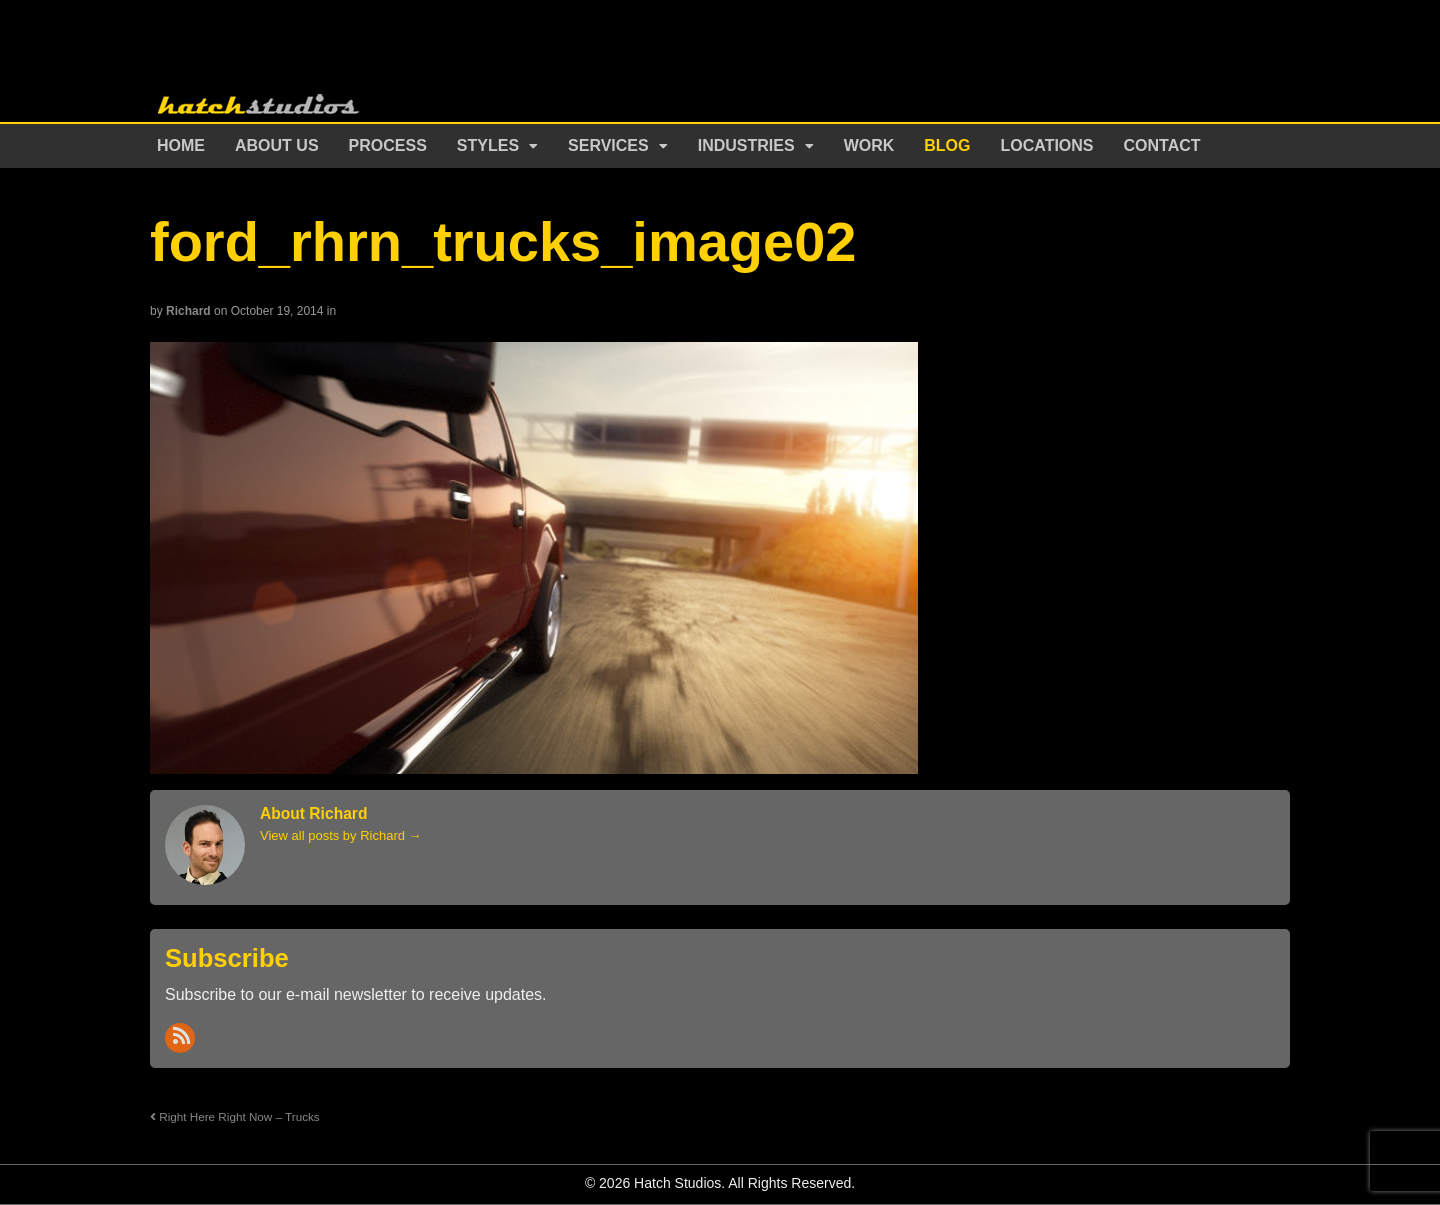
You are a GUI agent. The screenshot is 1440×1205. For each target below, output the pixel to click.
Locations (1047, 145)
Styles (488, 145)
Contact (1162, 145)
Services (608, 145)
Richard (188, 311)
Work (869, 145)
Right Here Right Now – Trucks (235, 1116)
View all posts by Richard (341, 835)
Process (388, 145)
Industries (746, 145)
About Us (277, 145)
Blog (947, 145)
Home (181, 145)
